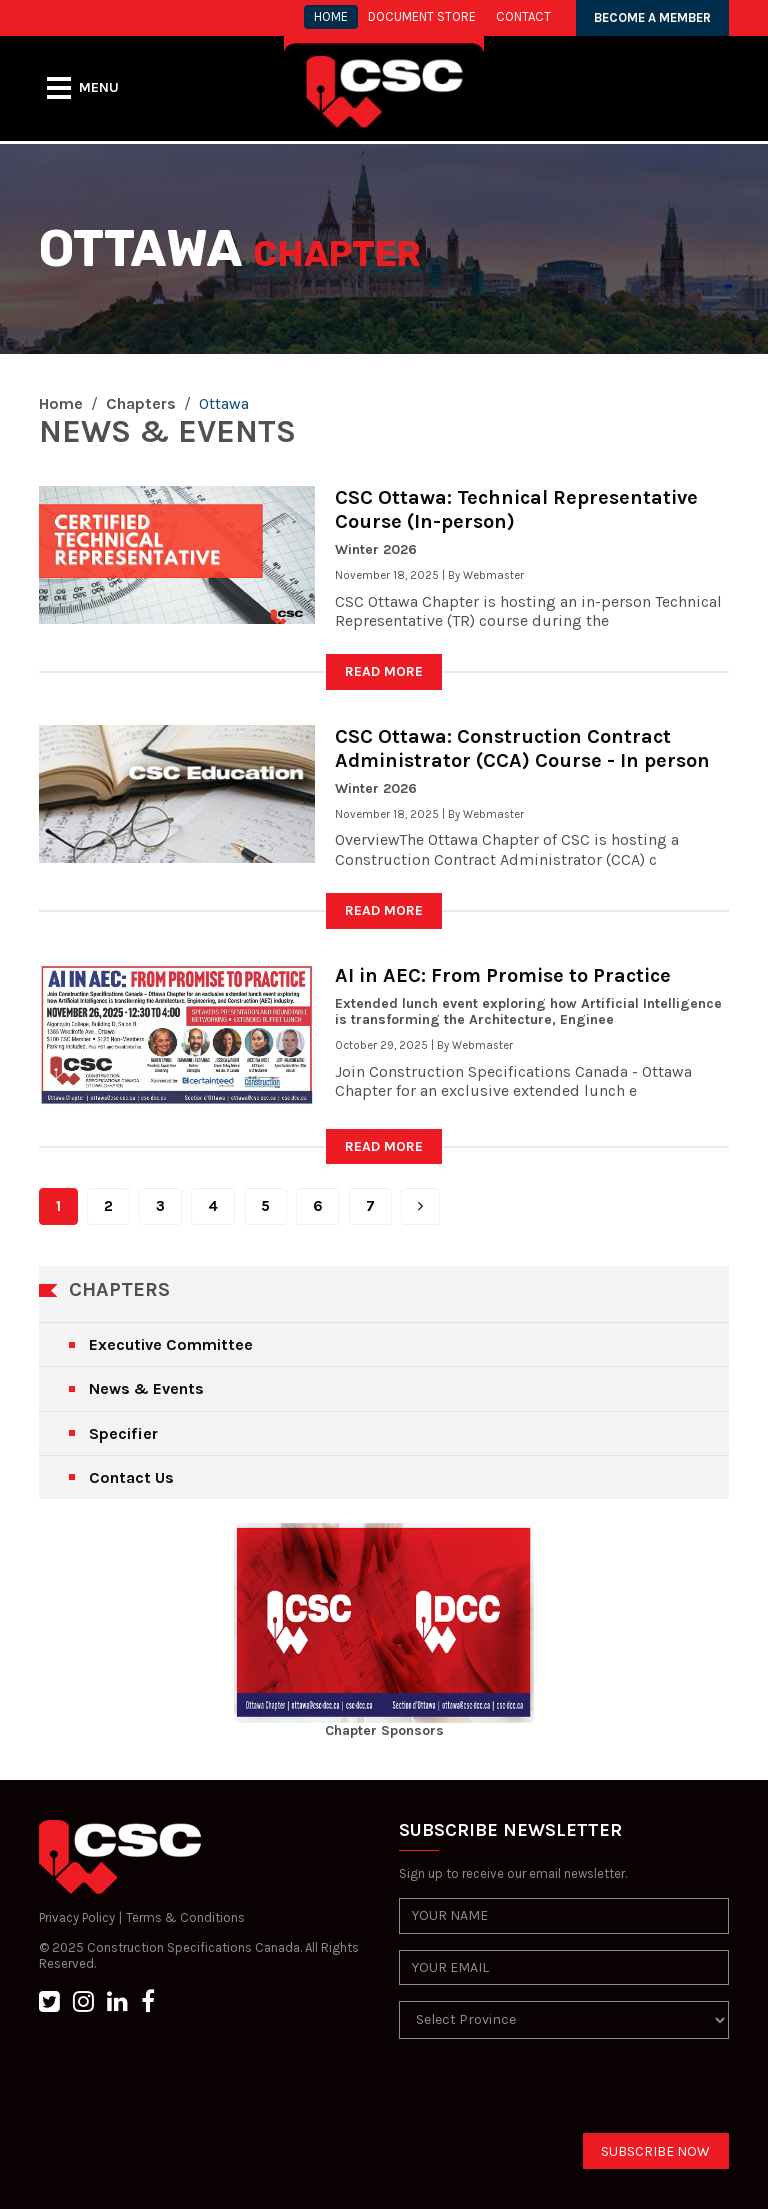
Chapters (141, 403)
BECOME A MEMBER (652, 17)
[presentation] (551, 2094)
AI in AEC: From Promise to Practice (503, 975)
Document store (422, 16)
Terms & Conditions (185, 1917)
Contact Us (131, 1477)
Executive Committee (171, 1344)
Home (61, 403)
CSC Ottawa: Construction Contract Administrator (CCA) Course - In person (522, 748)
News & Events (146, 1388)
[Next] (420, 1206)
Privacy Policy (77, 1917)
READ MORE (384, 671)
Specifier (123, 1433)
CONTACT (523, 16)
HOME (331, 16)
